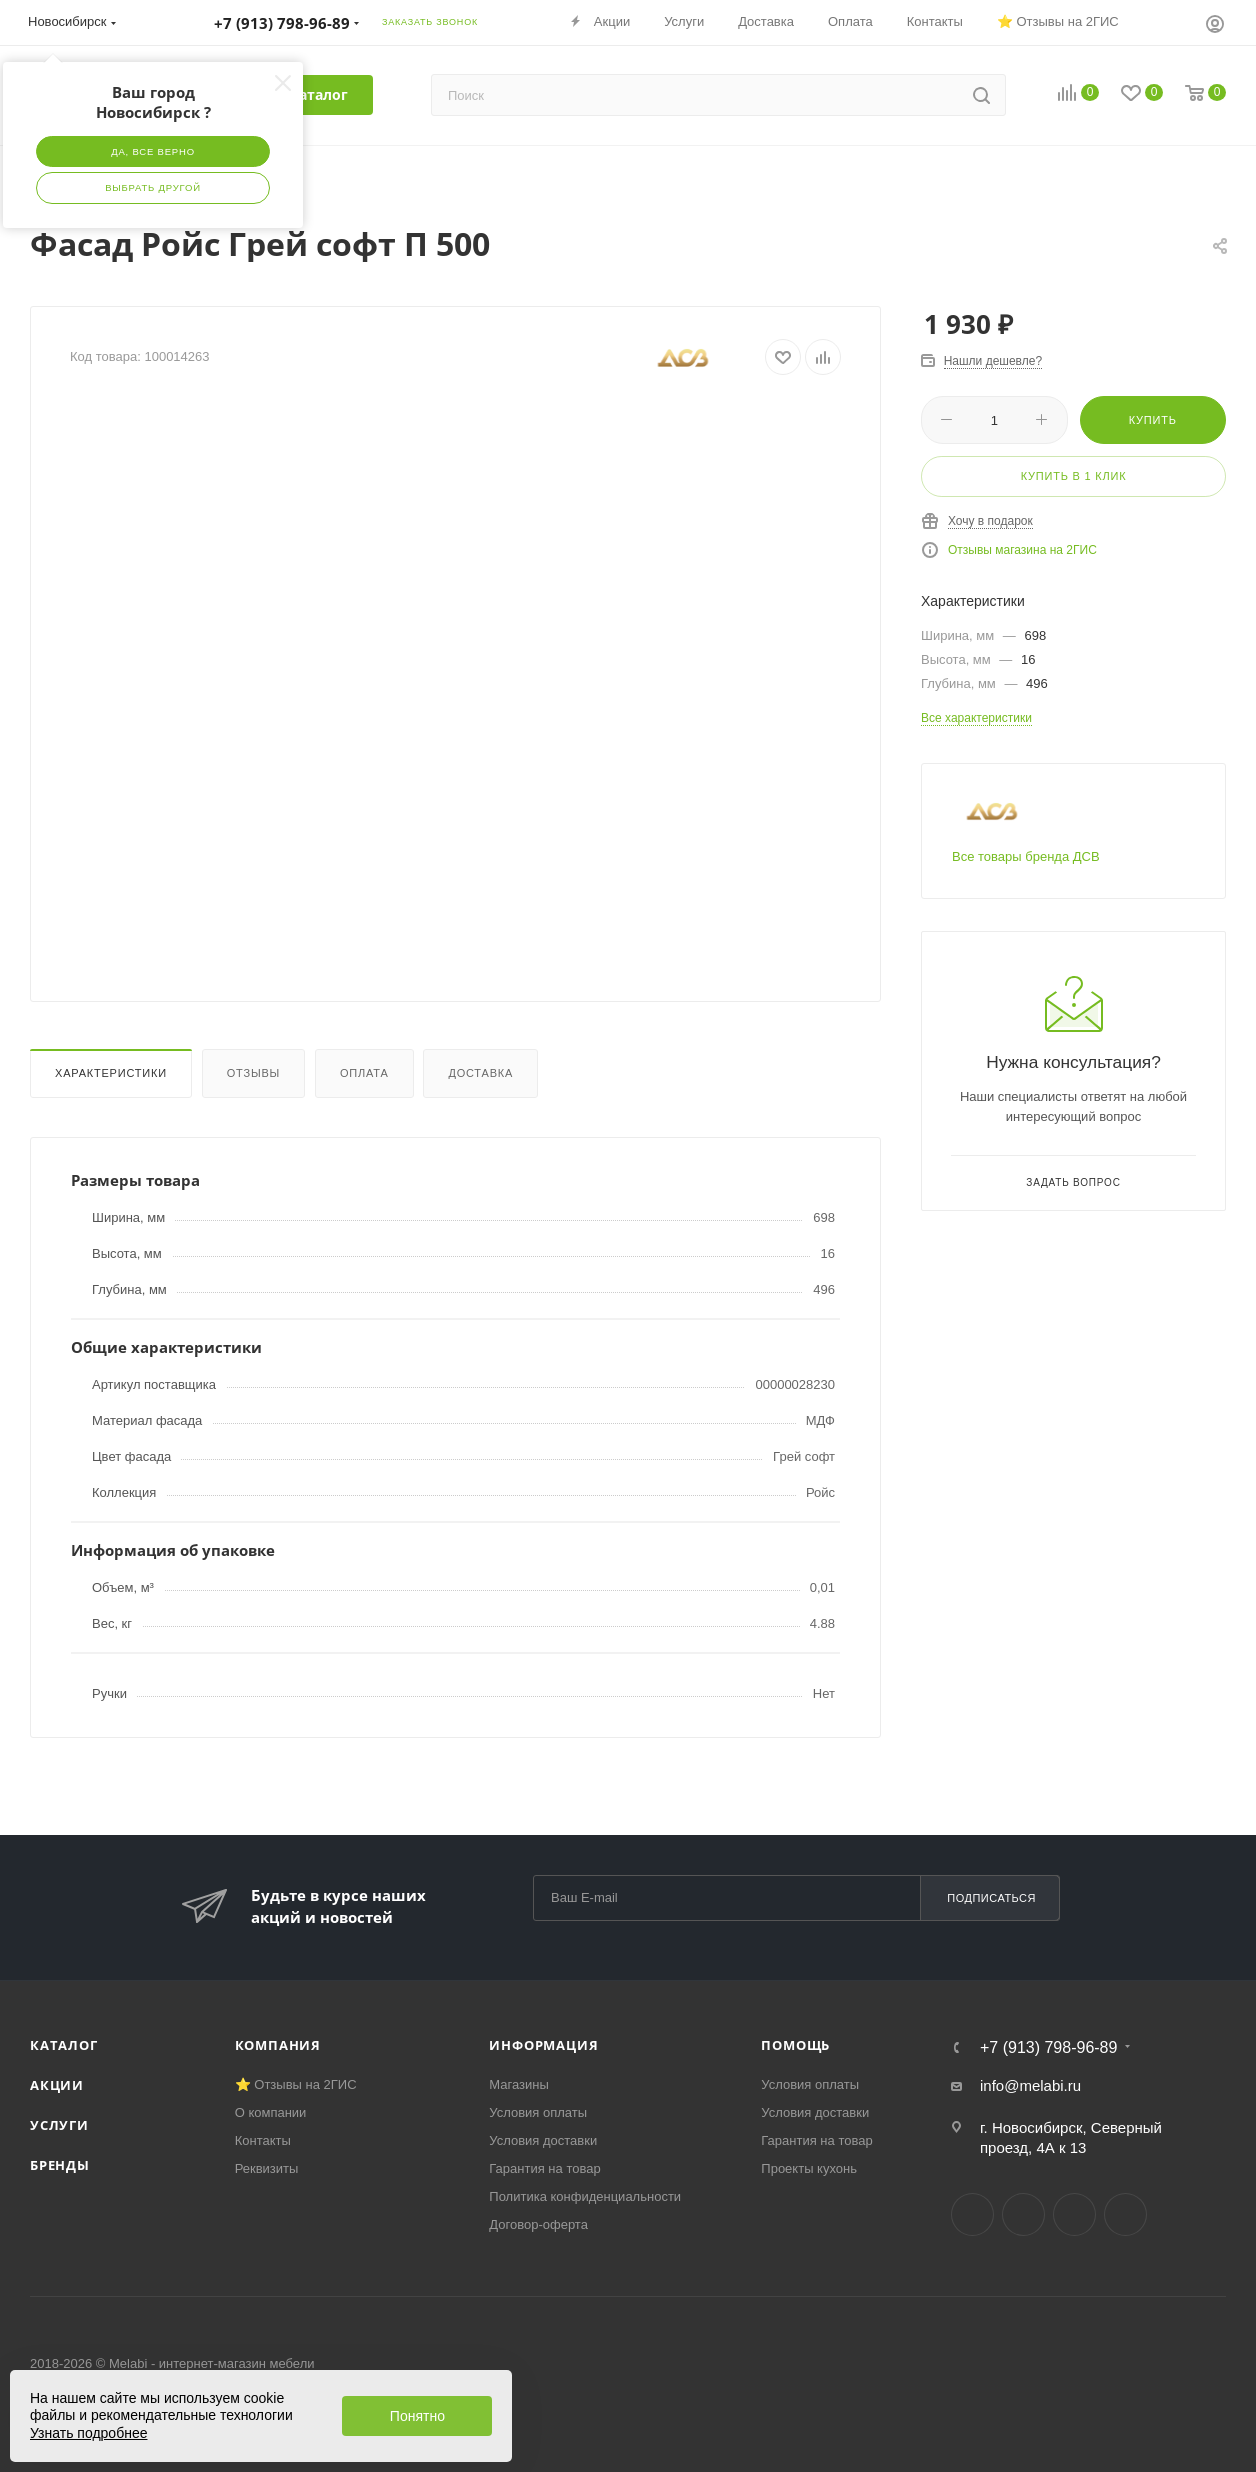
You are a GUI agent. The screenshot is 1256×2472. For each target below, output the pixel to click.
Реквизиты (267, 2168)
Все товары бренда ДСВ (1026, 856)
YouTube (1074, 2214)
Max (1125, 2214)
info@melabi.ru (1030, 2085)
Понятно (417, 2416)
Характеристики (111, 1073)
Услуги (59, 2125)
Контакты (263, 2140)
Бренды (60, 2165)
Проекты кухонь (809, 2168)
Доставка (480, 1073)
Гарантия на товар (544, 2168)
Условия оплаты (538, 2112)
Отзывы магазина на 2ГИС (1022, 550)
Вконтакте (972, 2214)
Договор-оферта (538, 2224)
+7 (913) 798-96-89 (1048, 2048)
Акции (57, 2085)
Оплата (364, 1073)
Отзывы (253, 1073)
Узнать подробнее (88, 2433)
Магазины (519, 2084)
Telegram (1023, 2214)
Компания (278, 2045)
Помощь (795, 2045)
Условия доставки (543, 2140)
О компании (271, 2112)
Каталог (64, 2045)
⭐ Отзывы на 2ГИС (296, 2084)
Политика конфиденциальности (585, 2196)
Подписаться (991, 1898)
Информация (543, 2045)
